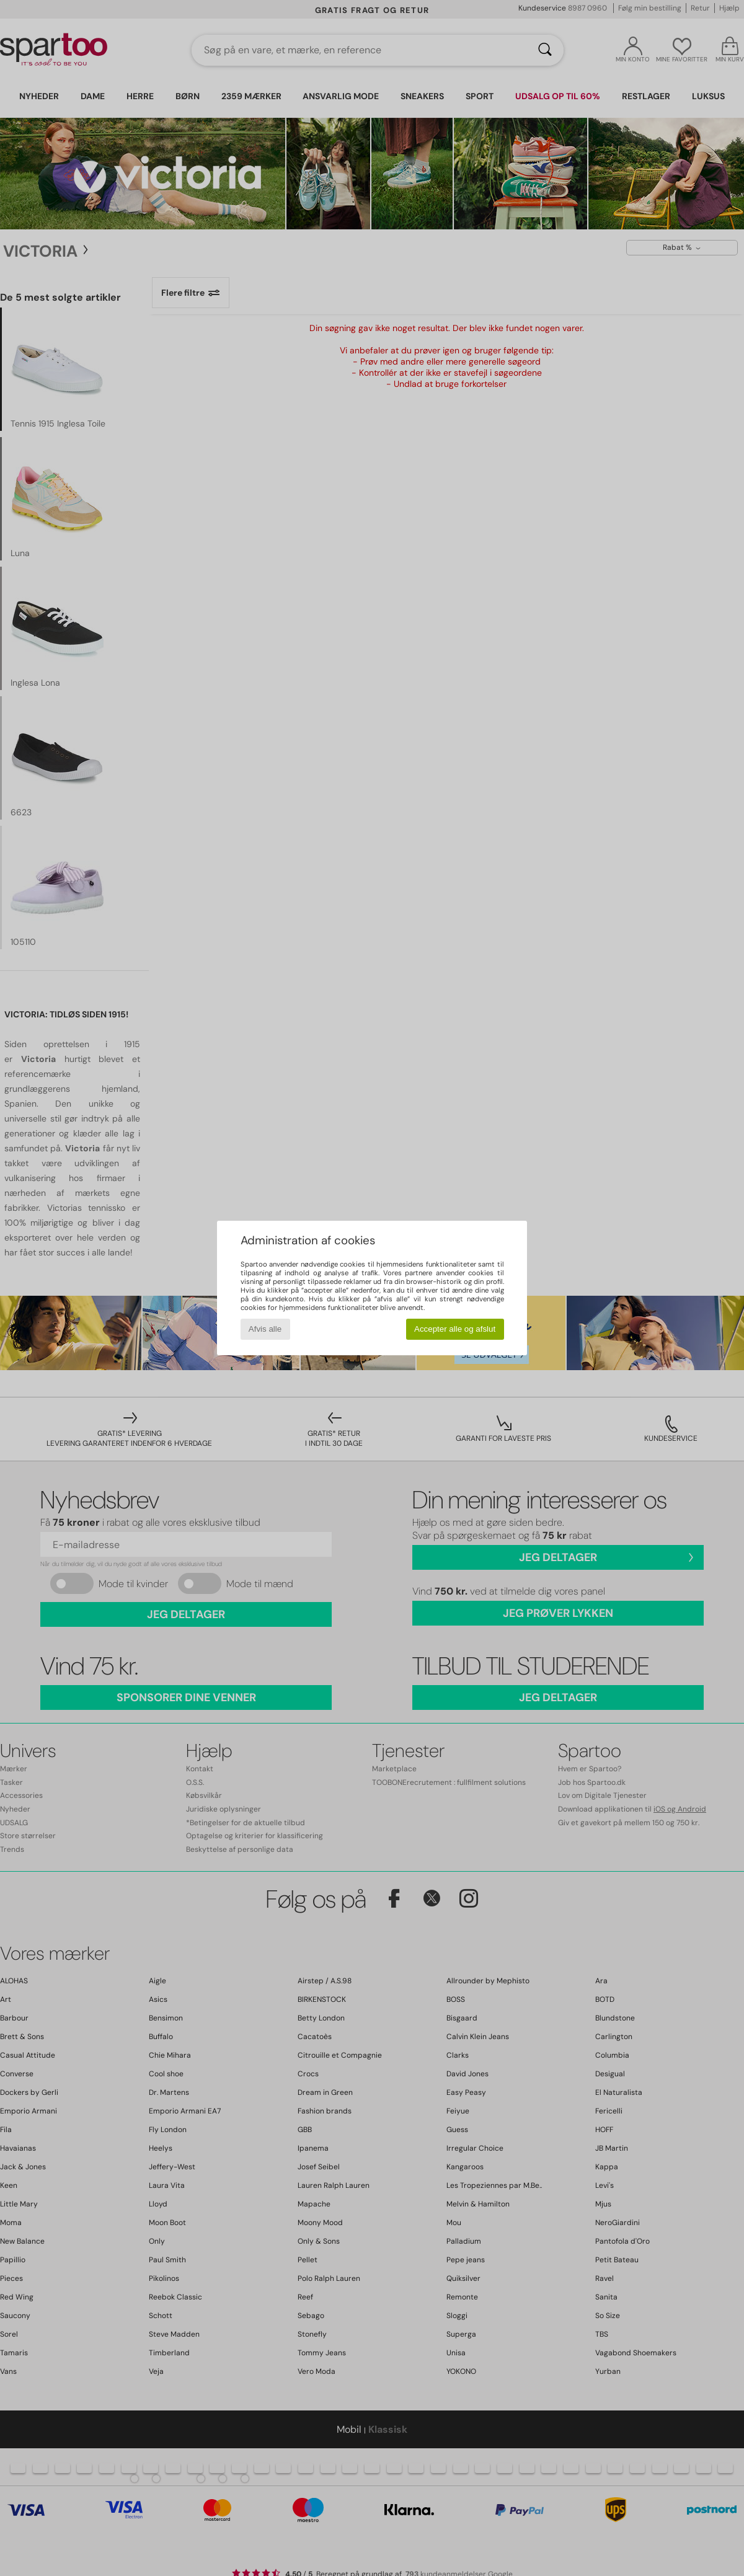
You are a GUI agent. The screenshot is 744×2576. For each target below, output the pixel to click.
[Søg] (545, 50)
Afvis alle (265, 1329)
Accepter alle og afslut (454, 1329)
